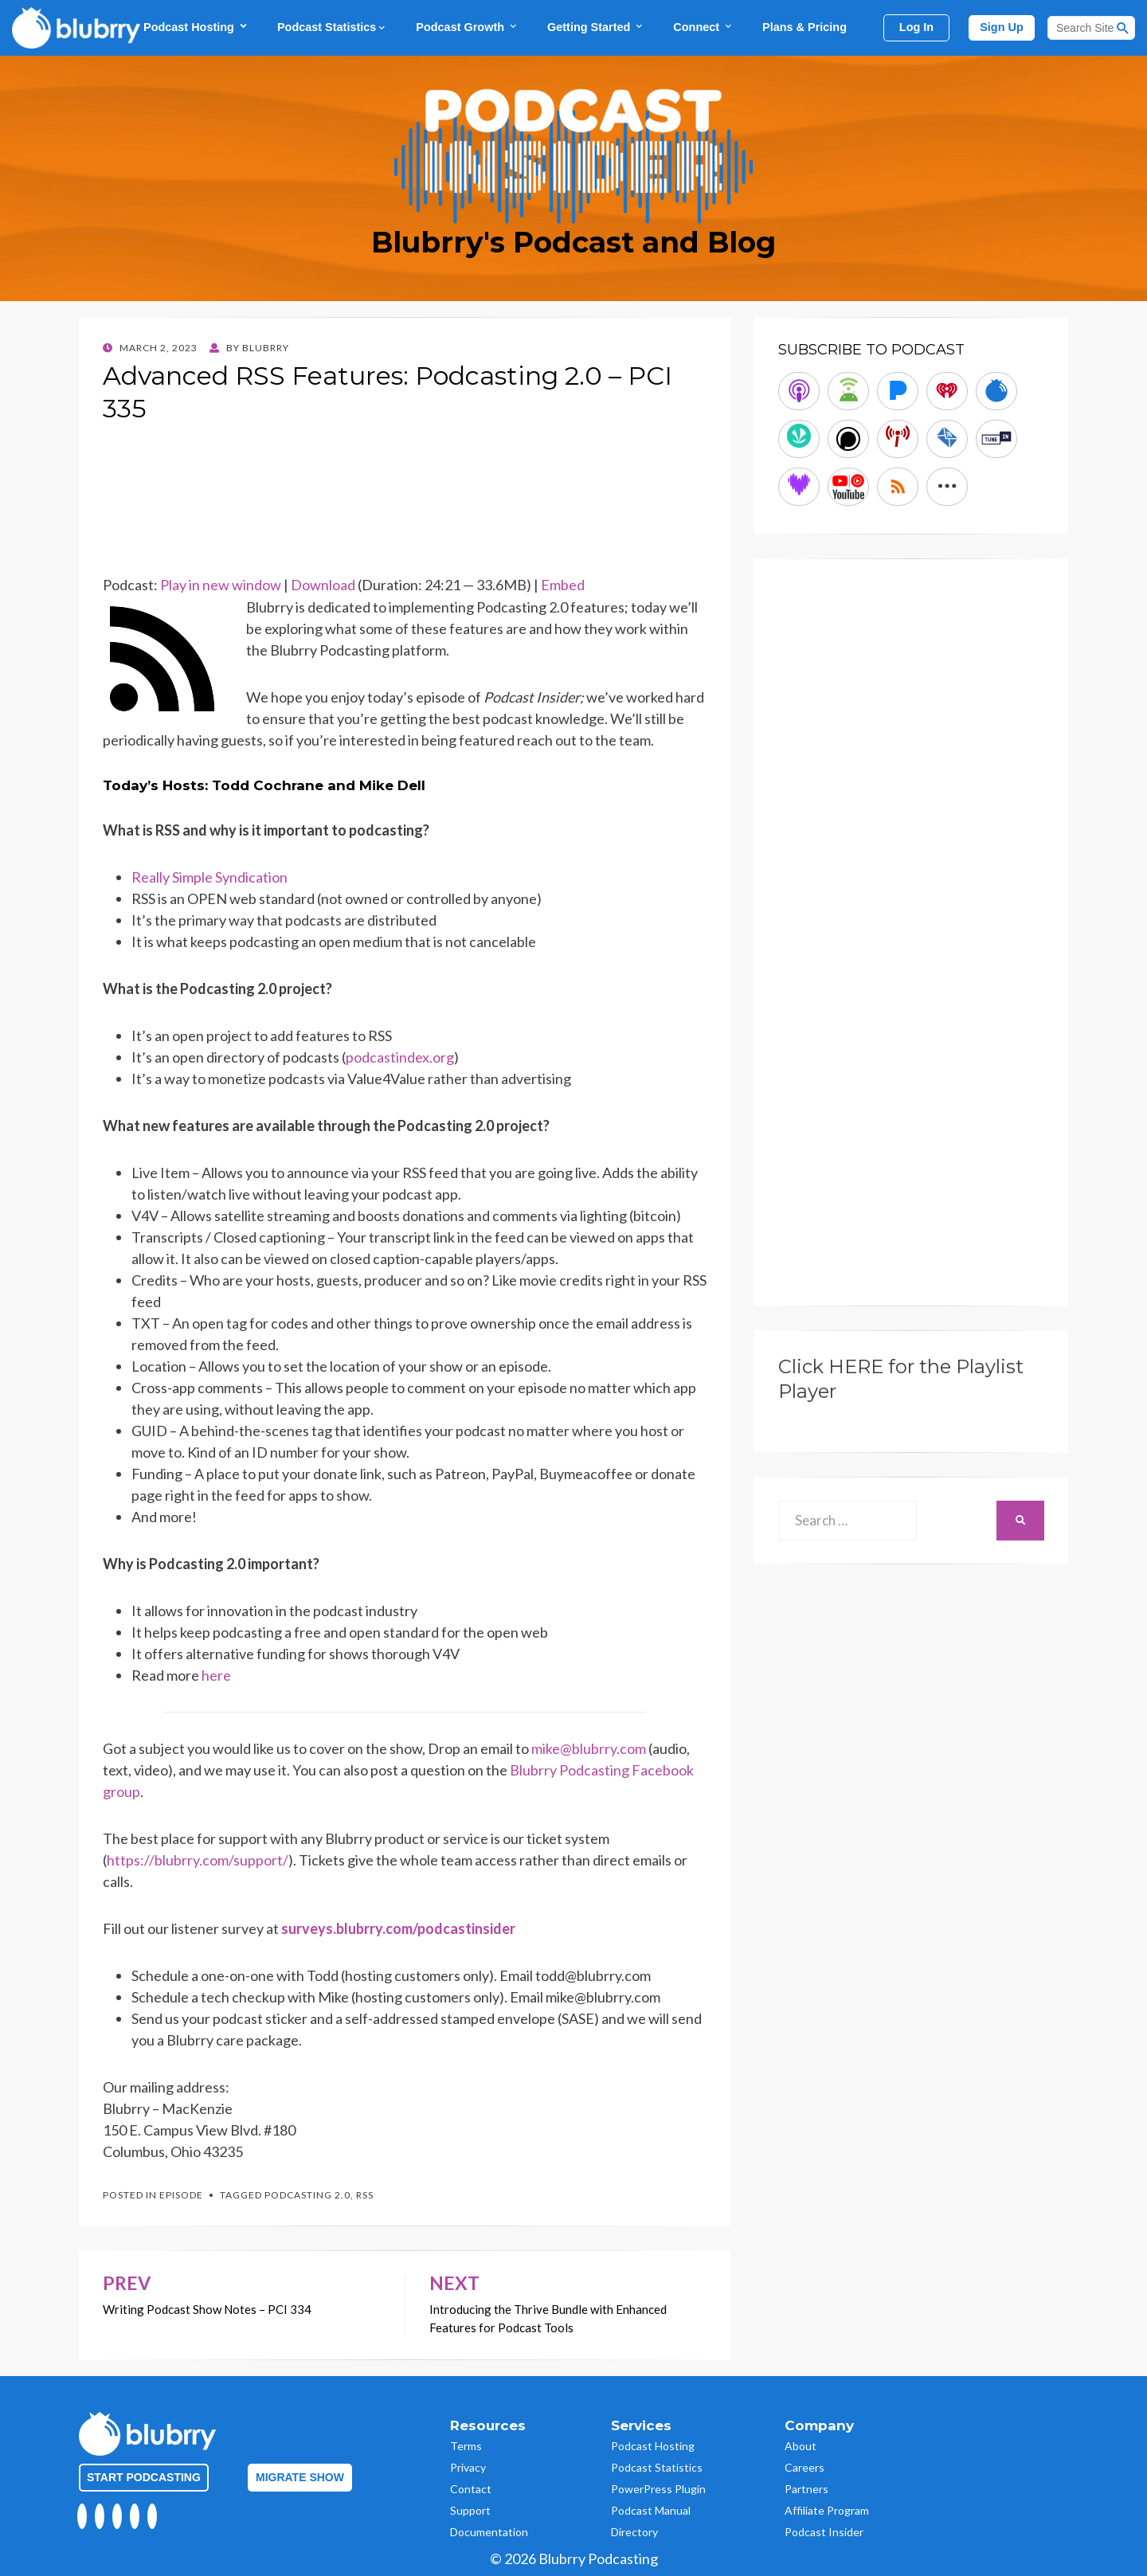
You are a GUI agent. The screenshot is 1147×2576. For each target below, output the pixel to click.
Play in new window (220, 584)
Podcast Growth (467, 26)
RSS (365, 2195)
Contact (470, 2489)
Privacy (468, 2467)
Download (323, 584)
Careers (804, 2467)
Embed (563, 584)
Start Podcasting (144, 2477)
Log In (916, 27)
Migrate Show (300, 2477)
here (216, 1675)
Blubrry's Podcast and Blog (573, 242)
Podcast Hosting (196, 26)
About (800, 2446)
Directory (634, 2532)
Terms (466, 2446)
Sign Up (1002, 27)
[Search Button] (1123, 28)
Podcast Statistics (332, 27)
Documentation (489, 2532)
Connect (703, 26)
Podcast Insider (824, 2532)
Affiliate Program (827, 2510)
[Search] (1091, 28)
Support (470, 2510)
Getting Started (595, 26)
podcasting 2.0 (307, 2195)
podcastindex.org (400, 1057)
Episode (181, 2195)
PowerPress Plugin (658, 2489)
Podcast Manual (651, 2510)
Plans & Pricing (804, 27)
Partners (806, 2489)
